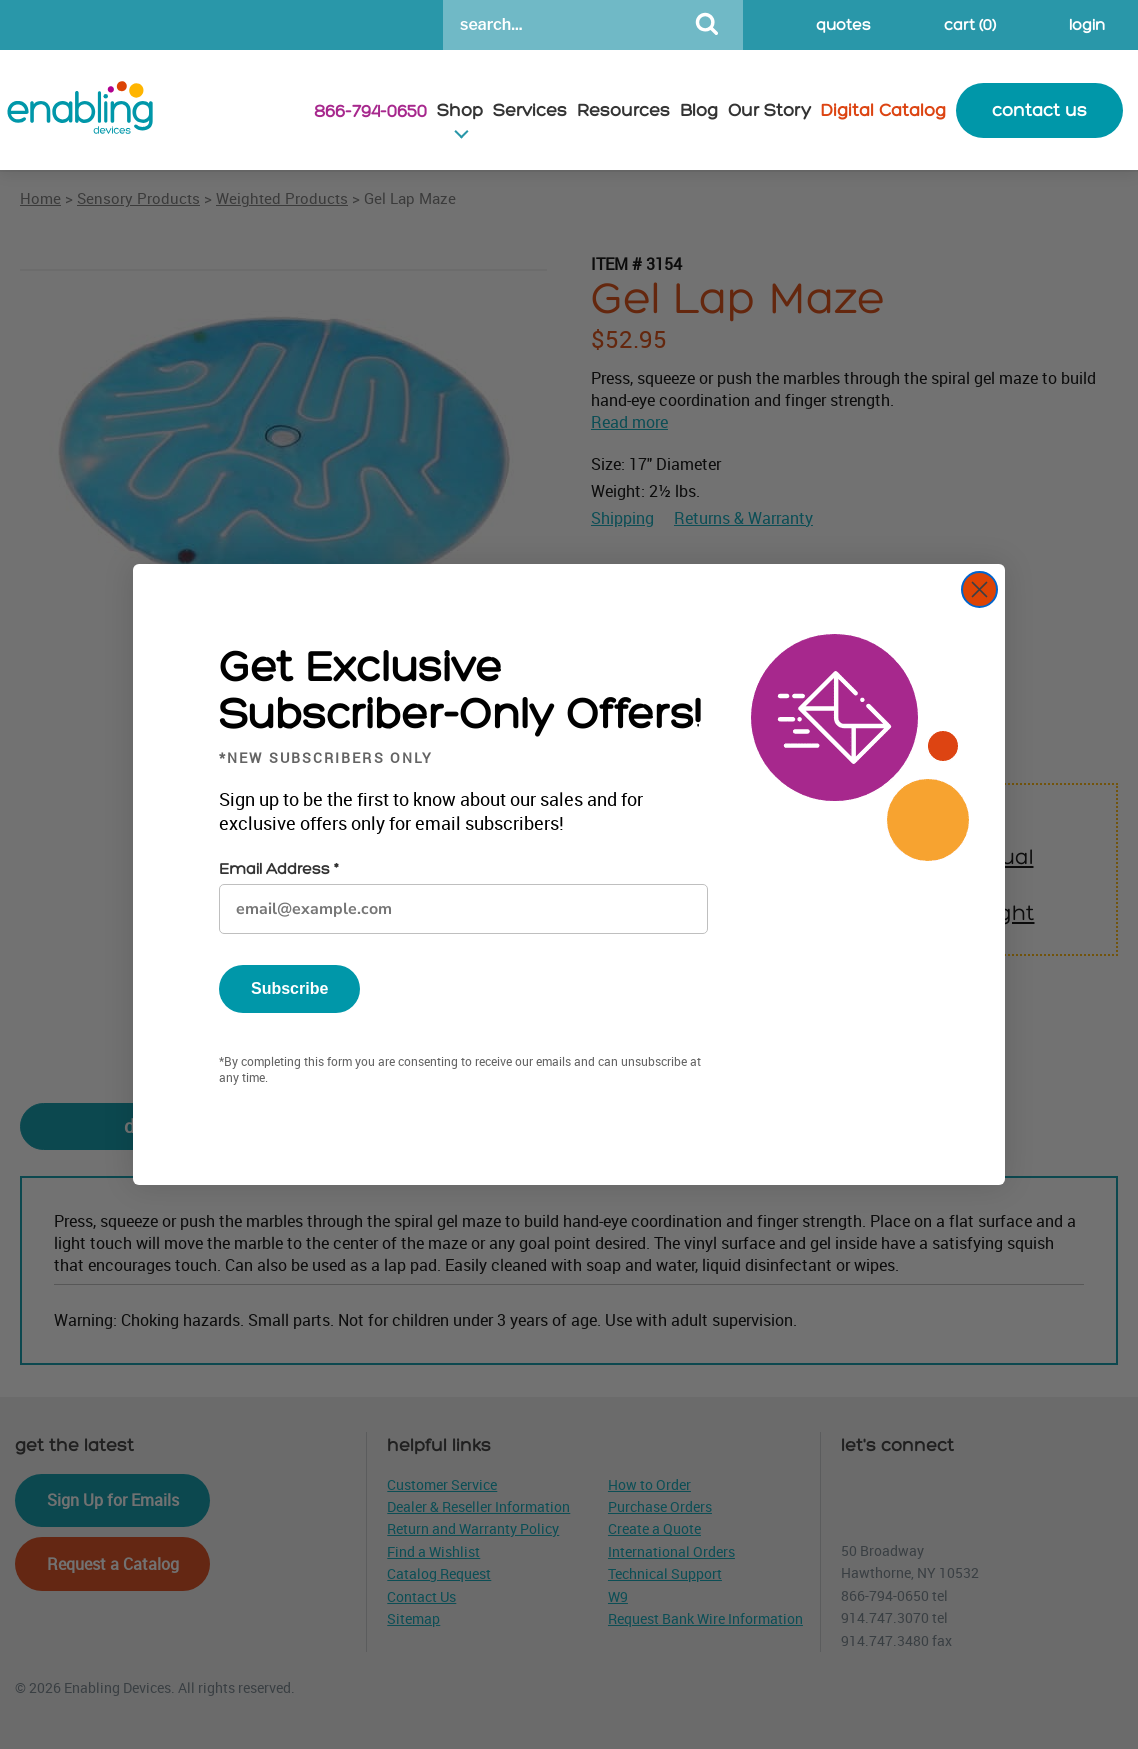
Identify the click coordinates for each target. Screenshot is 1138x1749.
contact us (1039, 110)
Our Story (769, 110)
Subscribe (289, 988)
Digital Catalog (883, 110)
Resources (623, 110)
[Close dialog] (979, 589)
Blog (699, 110)
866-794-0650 (370, 111)
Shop (460, 110)
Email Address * (278, 869)
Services (530, 110)
